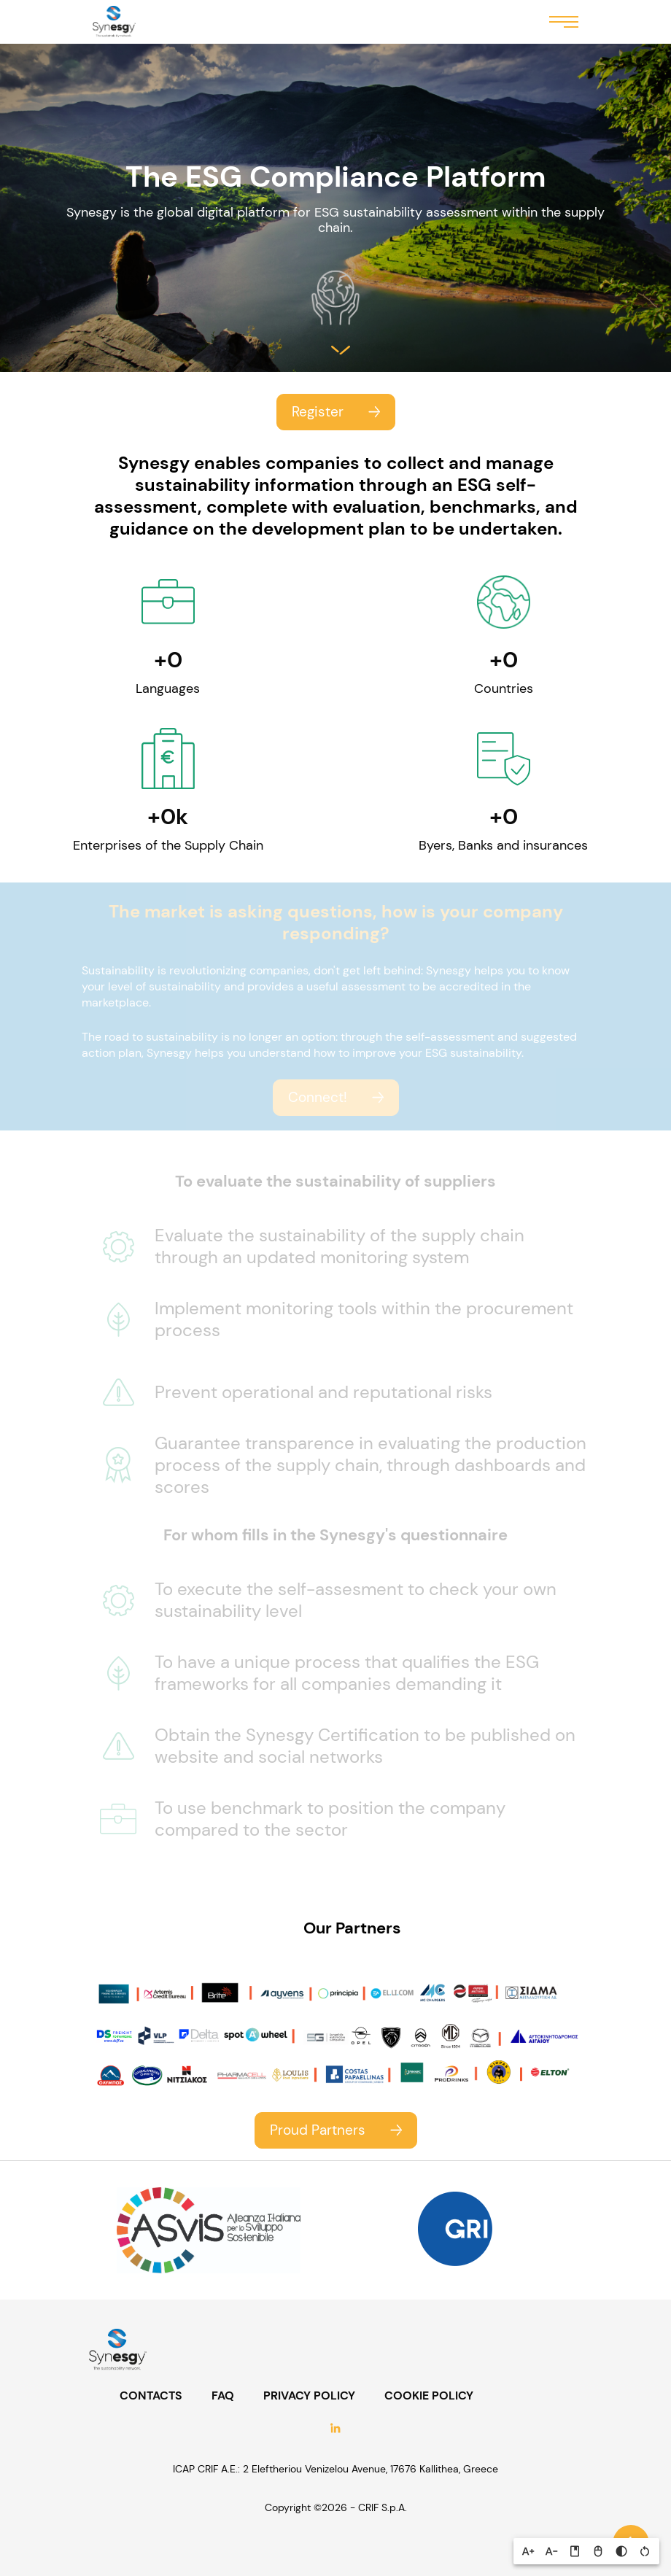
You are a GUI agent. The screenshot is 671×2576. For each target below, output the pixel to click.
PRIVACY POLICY (309, 2396)
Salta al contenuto (340, 350)
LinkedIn (335, 2430)
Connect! (317, 1097)
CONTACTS (151, 2396)
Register (318, 412)
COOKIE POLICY (428, 2396)
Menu (563, 20)
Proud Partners (317, 2130)
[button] (528, 2551)
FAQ (223, 2396)
